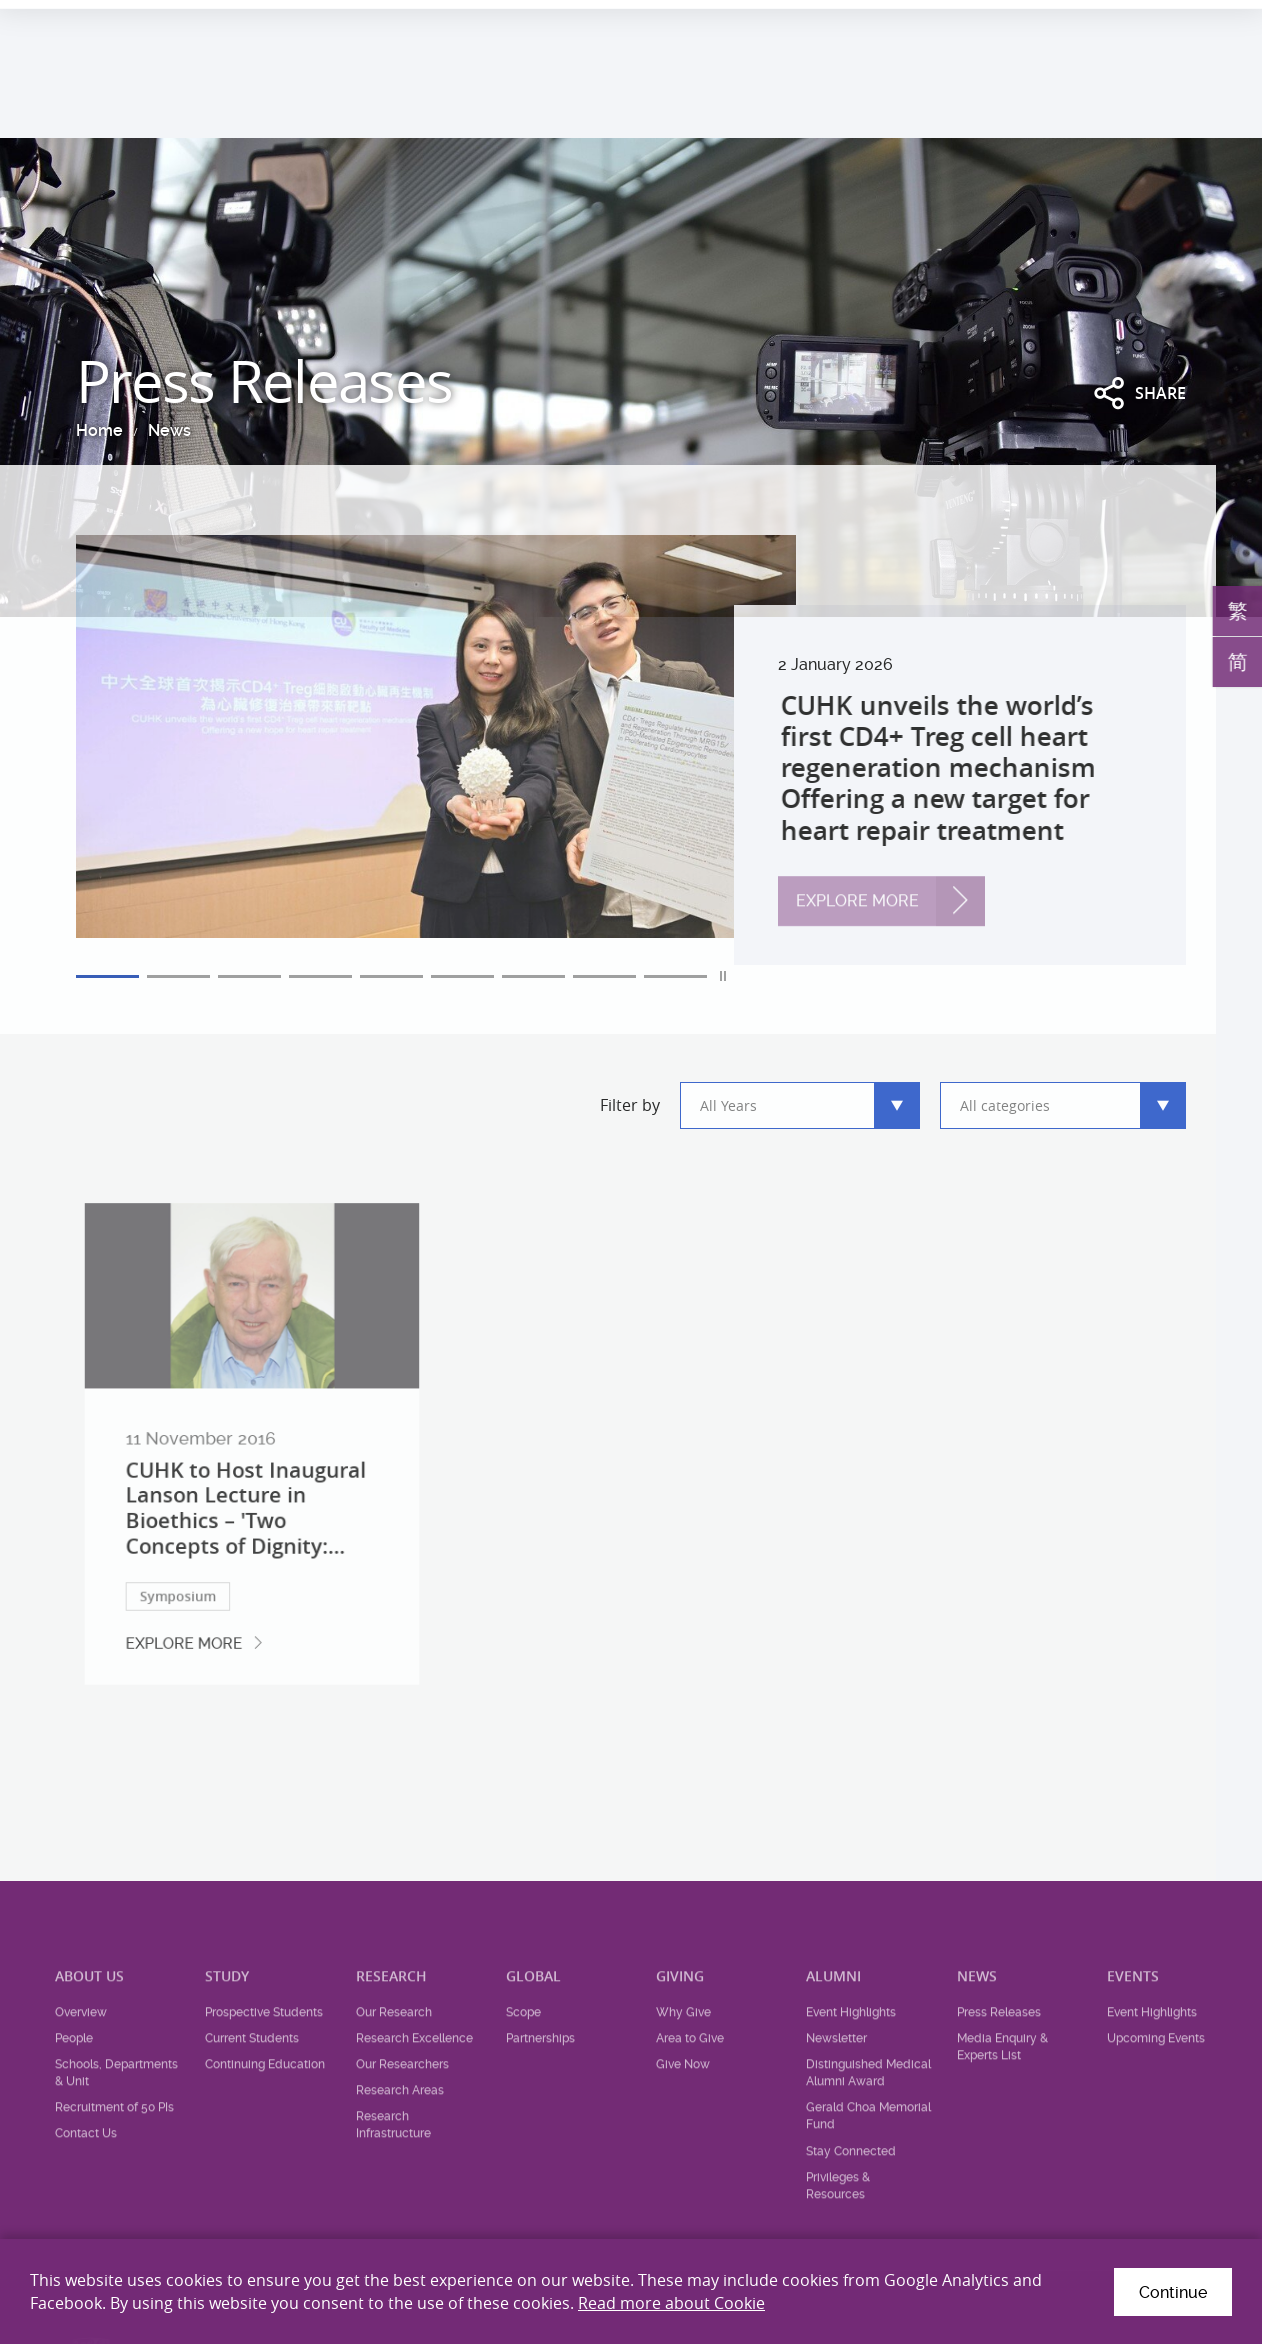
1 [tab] (107, 976)
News (165, 430)
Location (1128, 18)
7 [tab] (533, 976)
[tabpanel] (631, 750)
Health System (964, 18)
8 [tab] (604, 976)
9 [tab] (675, 976)
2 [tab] (178, 976)
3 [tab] (249, 976)
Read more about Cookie (671, 2303)
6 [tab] (462, 976)
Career (1056, 18)
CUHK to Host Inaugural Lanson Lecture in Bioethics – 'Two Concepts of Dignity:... (247, 1554)
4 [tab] (320, 976)
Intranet (1205, 18)
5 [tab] (391, 976)
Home (95, 430)
